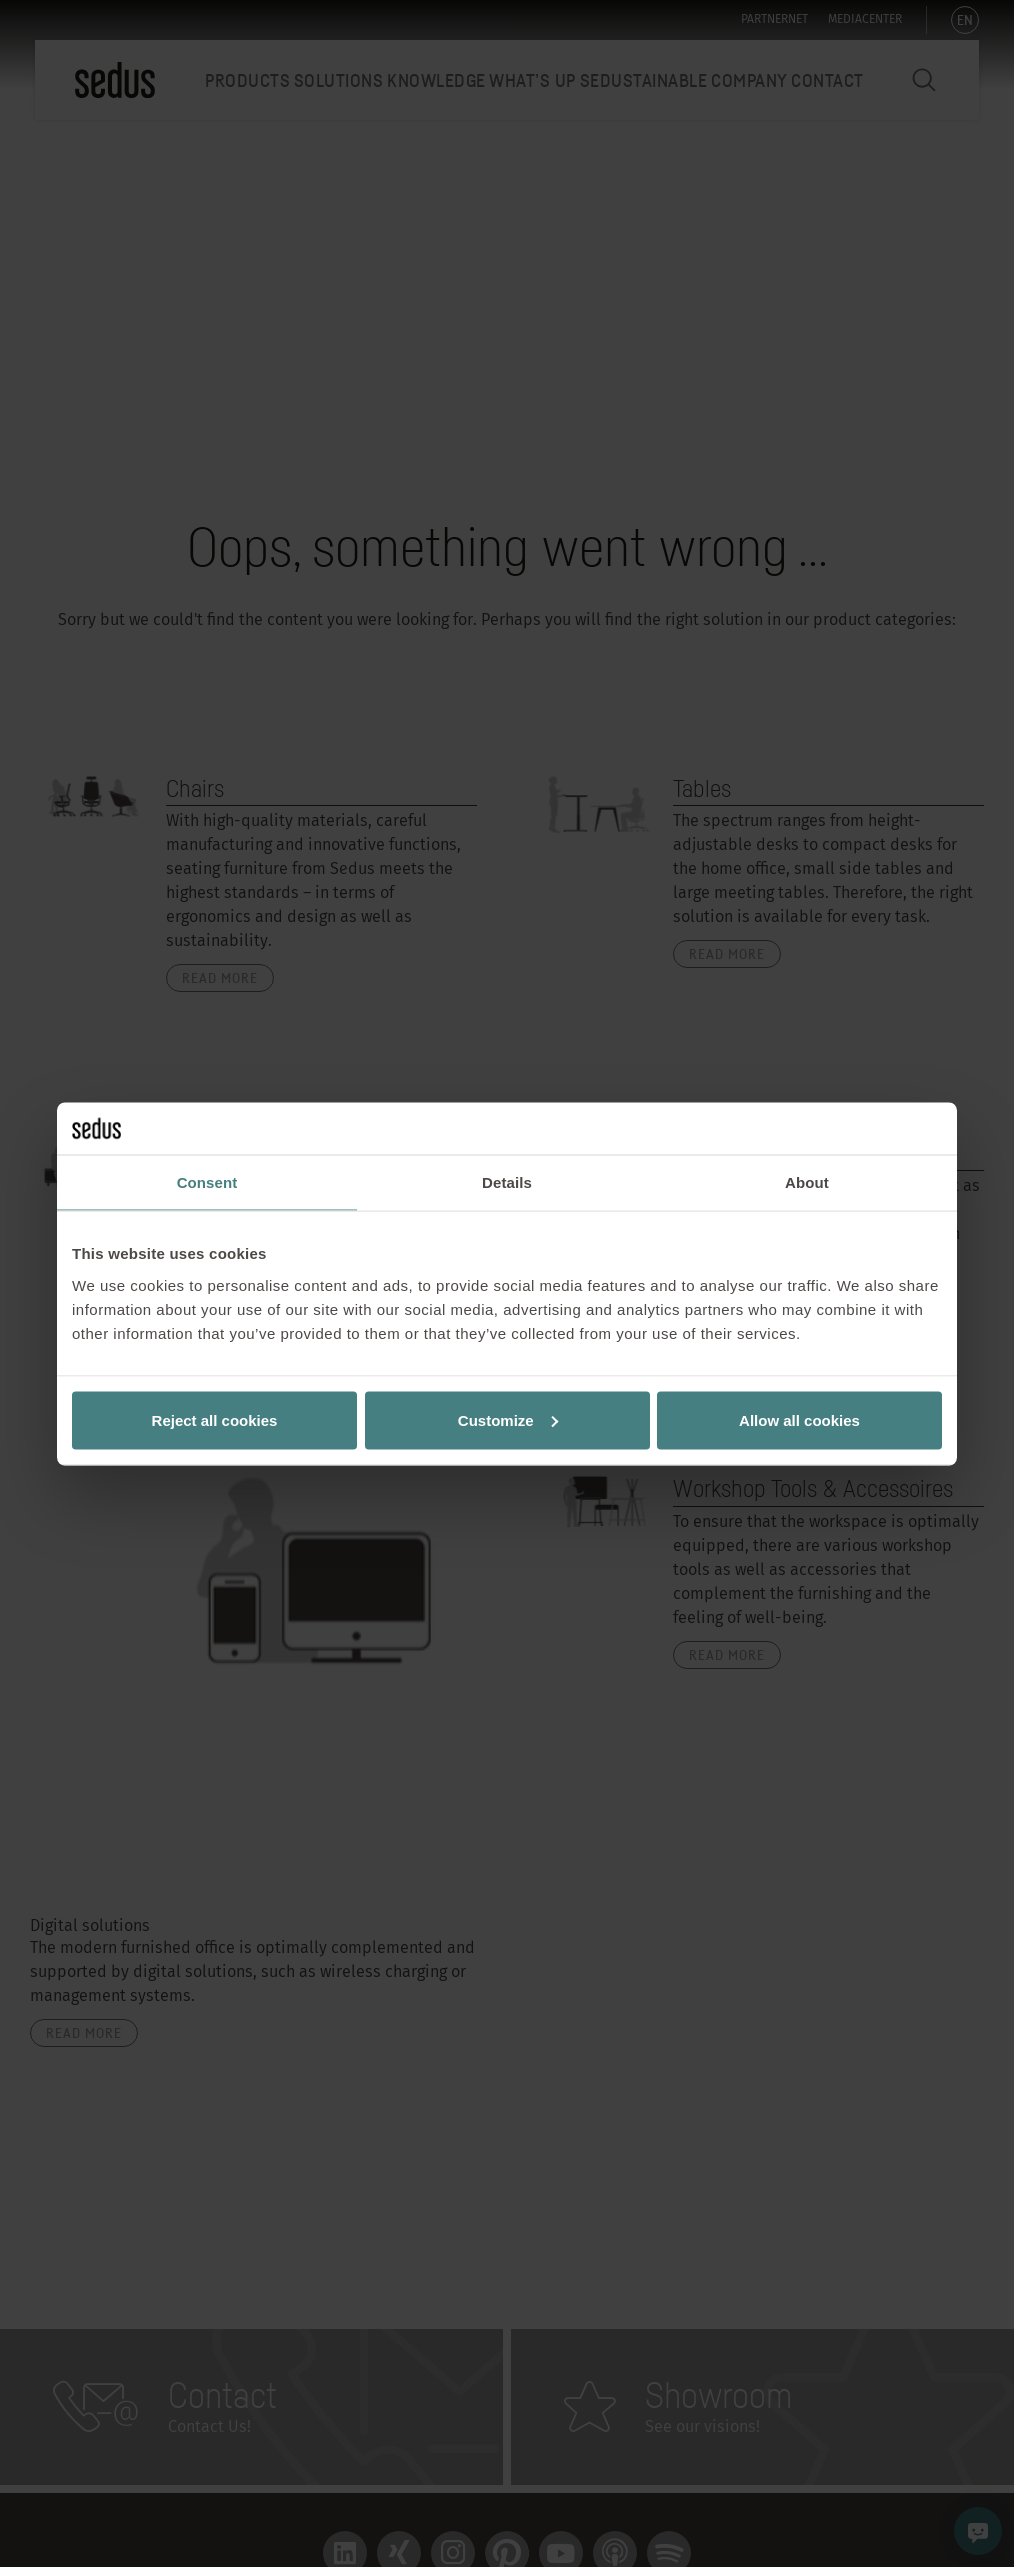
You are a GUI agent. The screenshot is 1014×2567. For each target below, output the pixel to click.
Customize (508, 1419)
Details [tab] (507, 1182)
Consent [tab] (207, 1182)
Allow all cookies (799, 1419)
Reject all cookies (215, 1419)
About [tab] (807, 1182)
